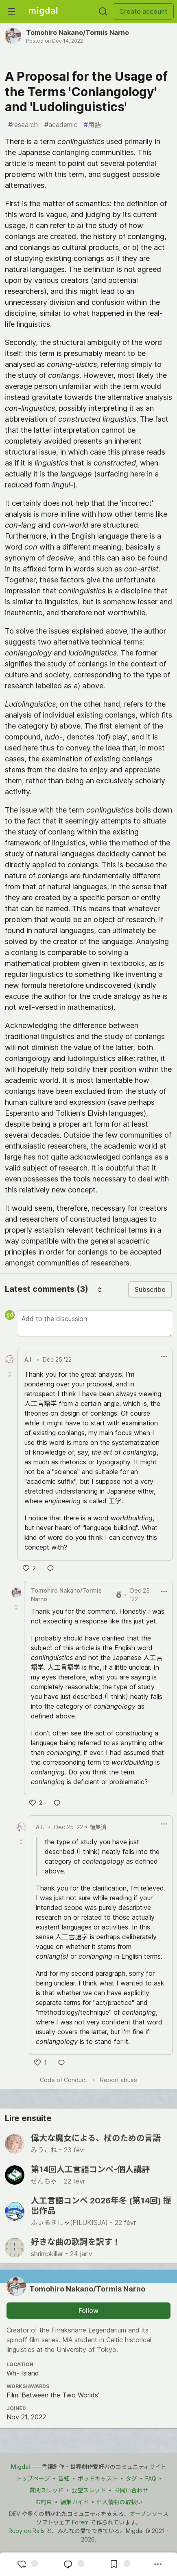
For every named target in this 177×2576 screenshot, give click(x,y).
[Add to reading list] (118, 2564)
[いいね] (29, 1568)
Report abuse (118, 2079)
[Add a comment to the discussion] (95, 1324)
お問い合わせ (131, 2490)
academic (60, 124)
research (23, 124)
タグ (131, 2478)
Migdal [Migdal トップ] (20, 2466)
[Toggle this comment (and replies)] (10, 1374)
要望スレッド (89, 2490)
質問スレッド (46, 2490)
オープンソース (148, 2513)
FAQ (150, 2478)
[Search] (103, 11)
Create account (143, 11)
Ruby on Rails (27, 2530)
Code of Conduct (63, 2079)
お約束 (43, 2501)
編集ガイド (74, 2501)
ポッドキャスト (98, 2478)
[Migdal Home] (43, 11)
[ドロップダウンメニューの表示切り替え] (163, 1356)
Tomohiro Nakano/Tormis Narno (77, 32)
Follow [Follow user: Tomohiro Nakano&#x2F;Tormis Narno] (88, 2311)
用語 (92, 124)
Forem (80, 2522)
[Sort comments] (99, 1289)
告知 (64, 2478)
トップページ (33, 2478)
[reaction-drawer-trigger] (26, 2564)
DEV (14, 2513)
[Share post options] (158, 2564)
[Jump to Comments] (72, 2564)
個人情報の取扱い (119, 2501)
